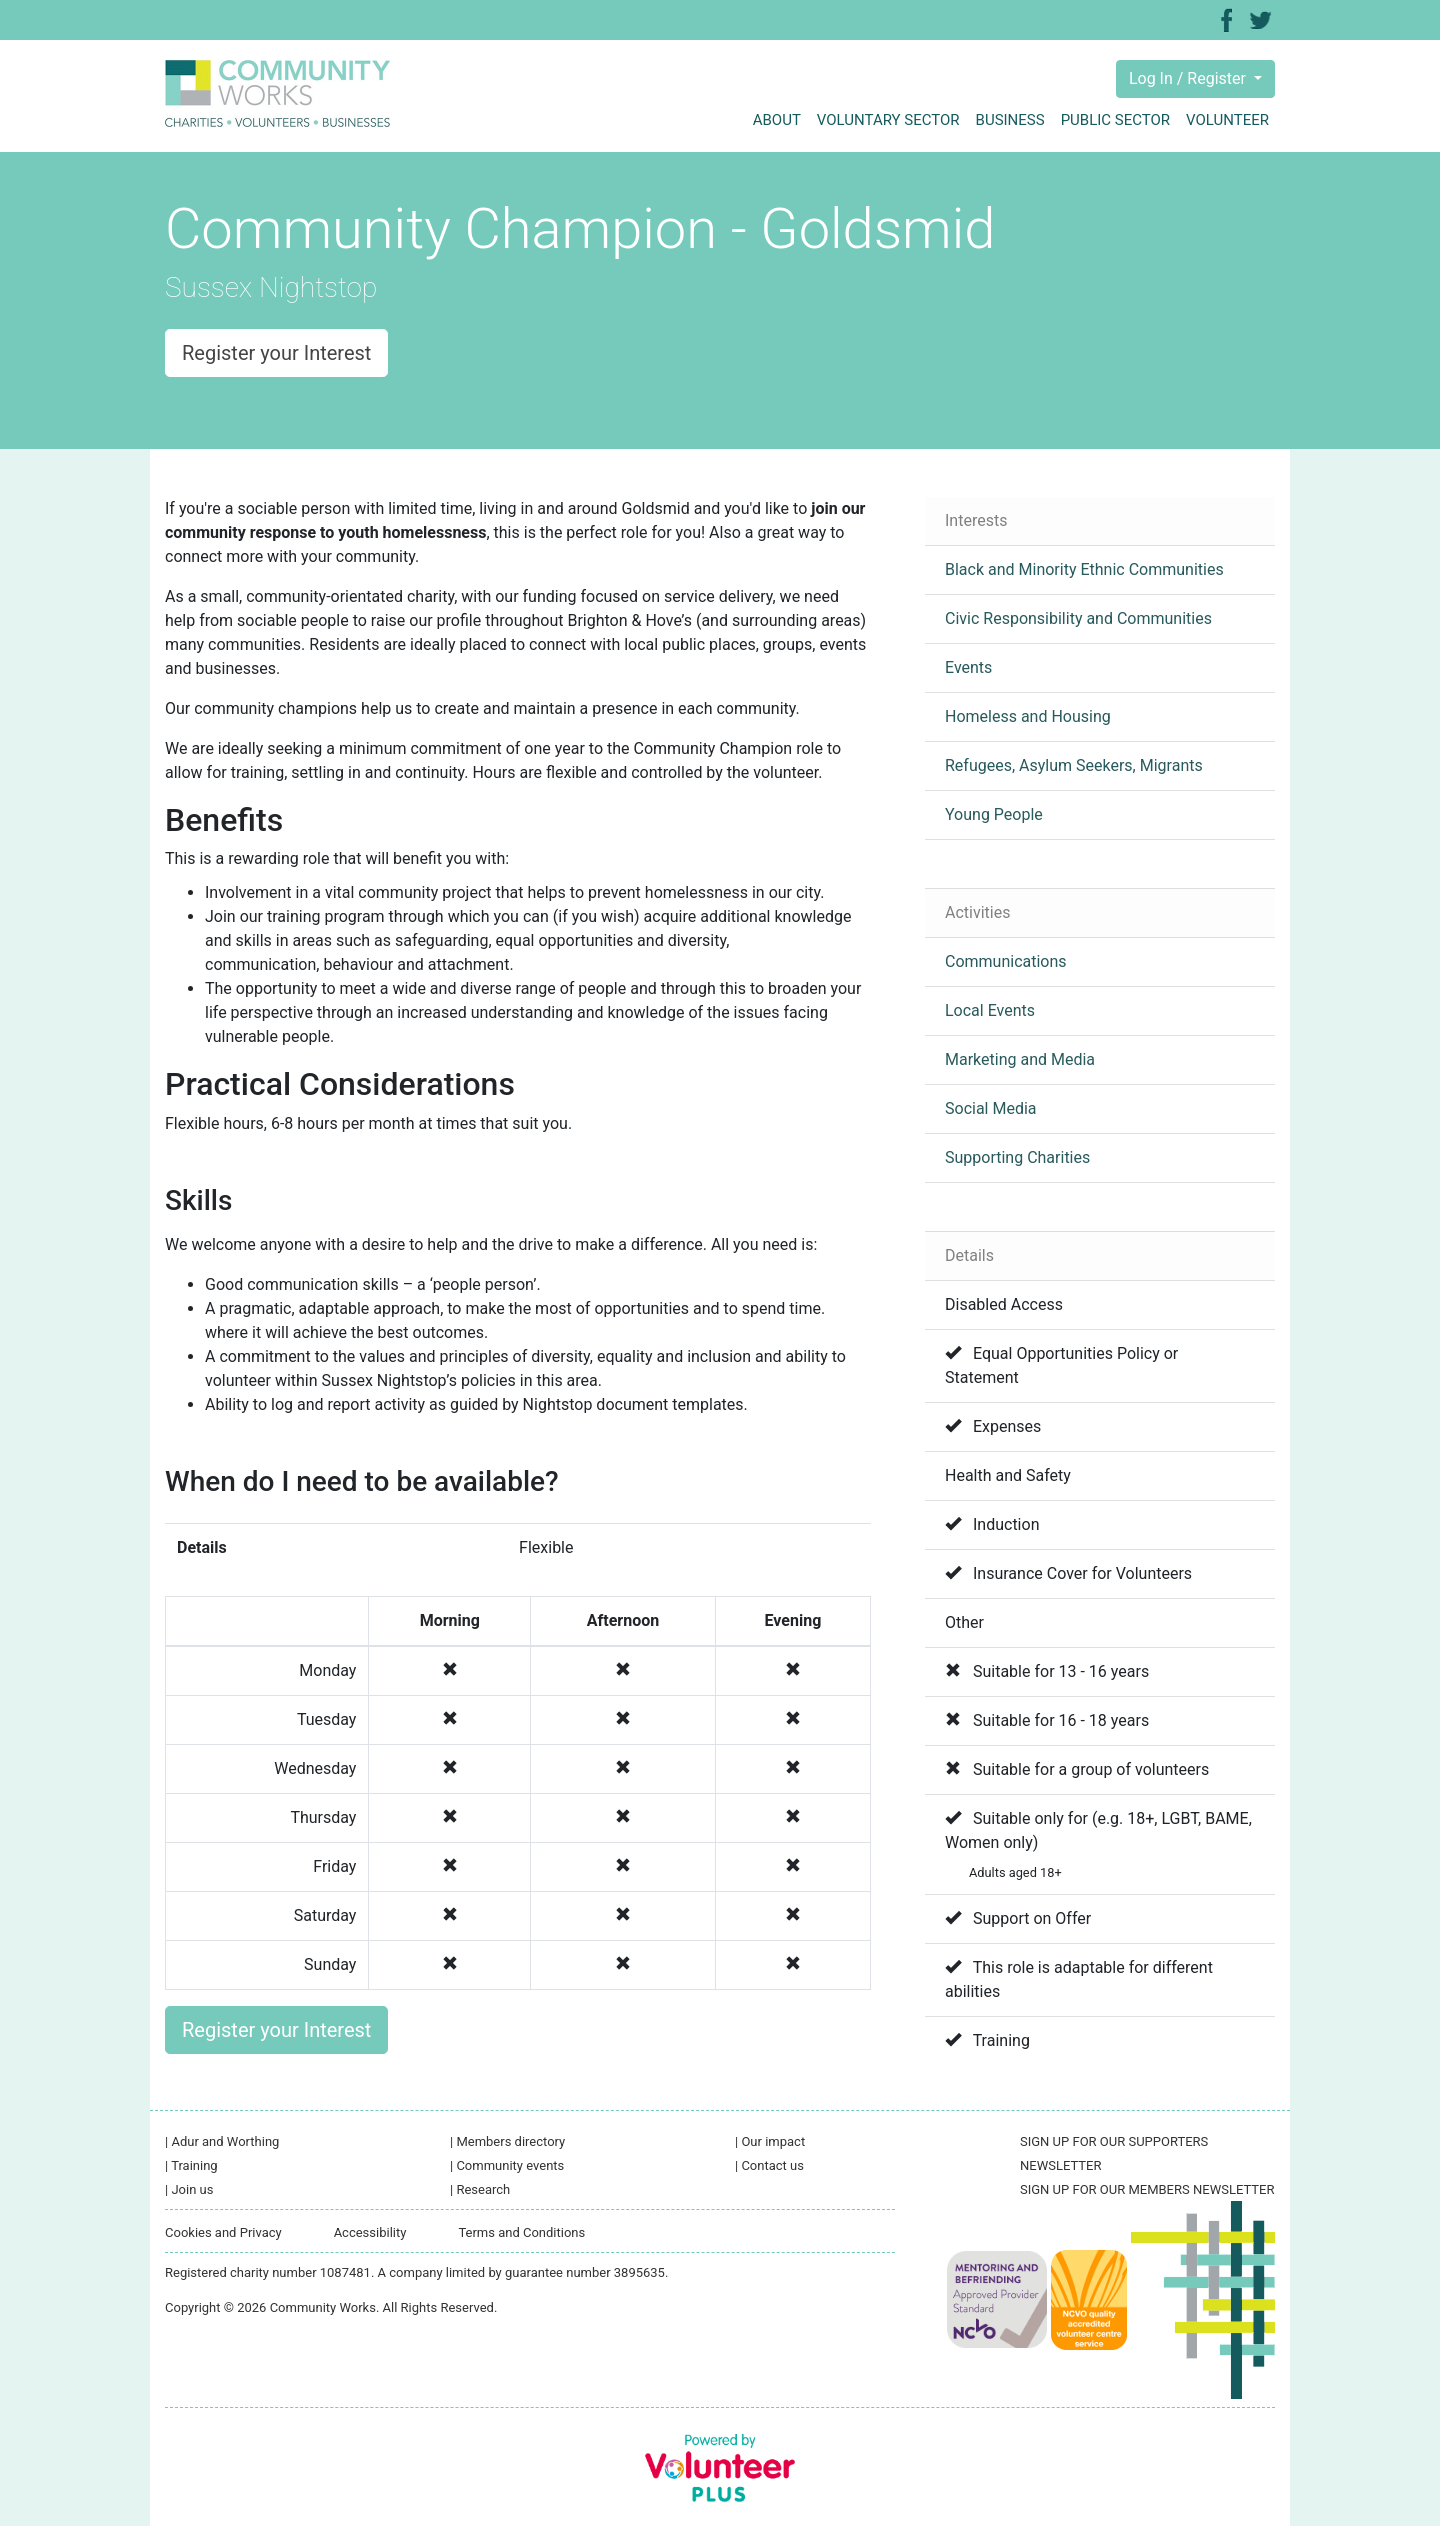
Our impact (770, 2141)
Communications (1006, 961)
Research (480, 2189)
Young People (994, 814)
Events (968, 667)
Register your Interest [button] (276, 353)
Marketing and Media (1020, 1059)
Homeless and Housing (1028, 716)
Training (191, 2165)
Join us (189, 2189)
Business (1010, 120)
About (777, 120)
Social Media (991, 1108)
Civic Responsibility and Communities (1078, 618)
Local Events (990, 1010)
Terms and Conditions (521, 2232)
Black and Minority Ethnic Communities (1084, 569)
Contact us (769, 2165)
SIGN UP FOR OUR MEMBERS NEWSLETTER (1147, 2189)
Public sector (1115, 120)
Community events (507, 2165)
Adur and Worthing (222, 2141)
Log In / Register (1189, 78)
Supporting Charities (1017, 1157)
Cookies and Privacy (223, 2232)
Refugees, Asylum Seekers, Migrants (1074, 765)
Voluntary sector (888, 120)
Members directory (507, 2141)
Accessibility (370, 2232)
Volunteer (1227, 120)
